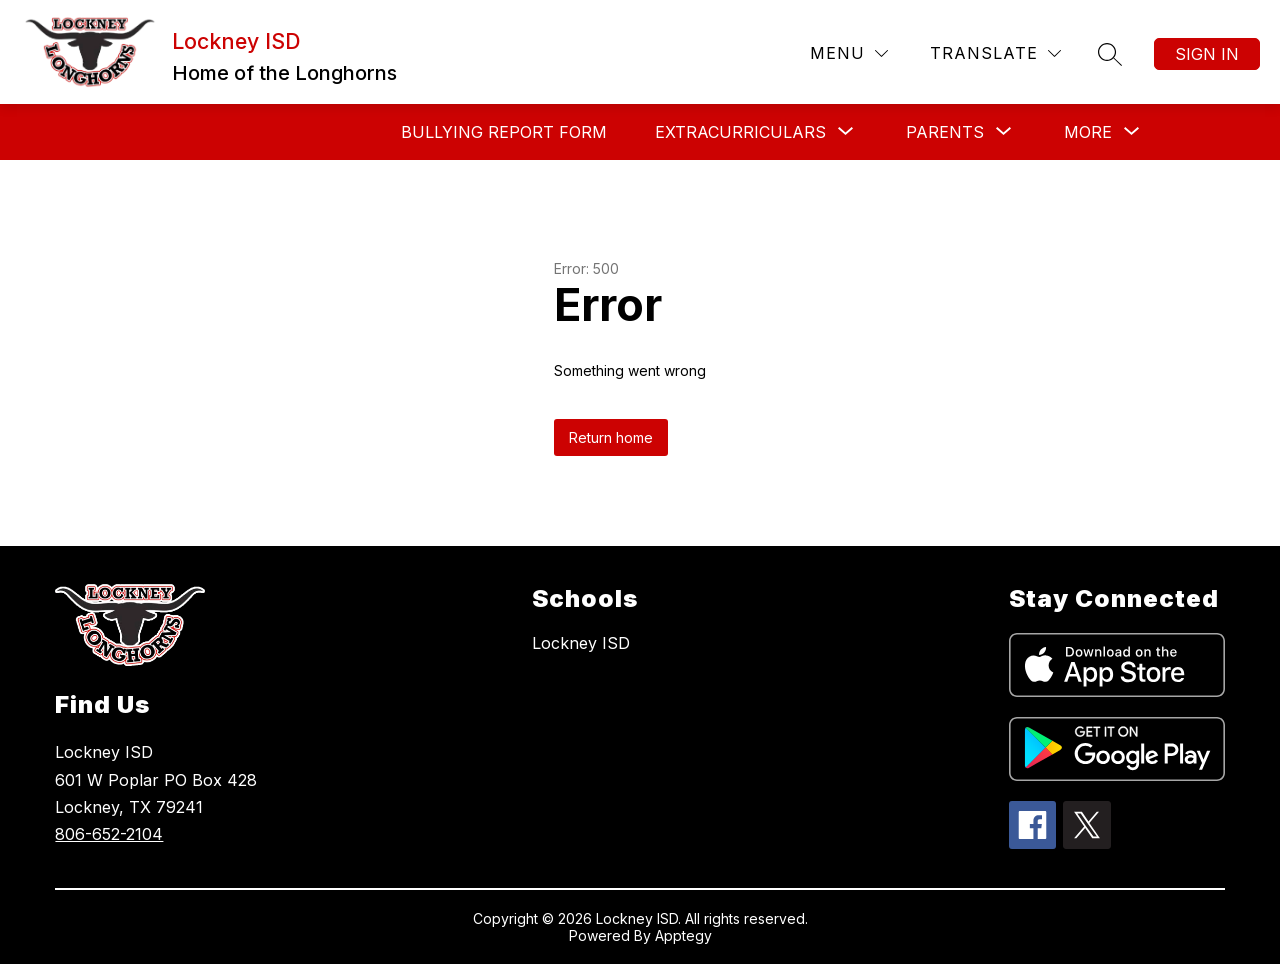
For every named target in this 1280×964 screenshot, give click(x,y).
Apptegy (683, 935)
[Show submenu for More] (1088, 132)
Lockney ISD (581, 643)
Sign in (1207, 54)
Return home (611, 437)
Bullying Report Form (504, 132)
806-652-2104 (109, 834)
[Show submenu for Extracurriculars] (740, 132)
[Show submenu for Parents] (945, 132)
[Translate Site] (995, 53)
